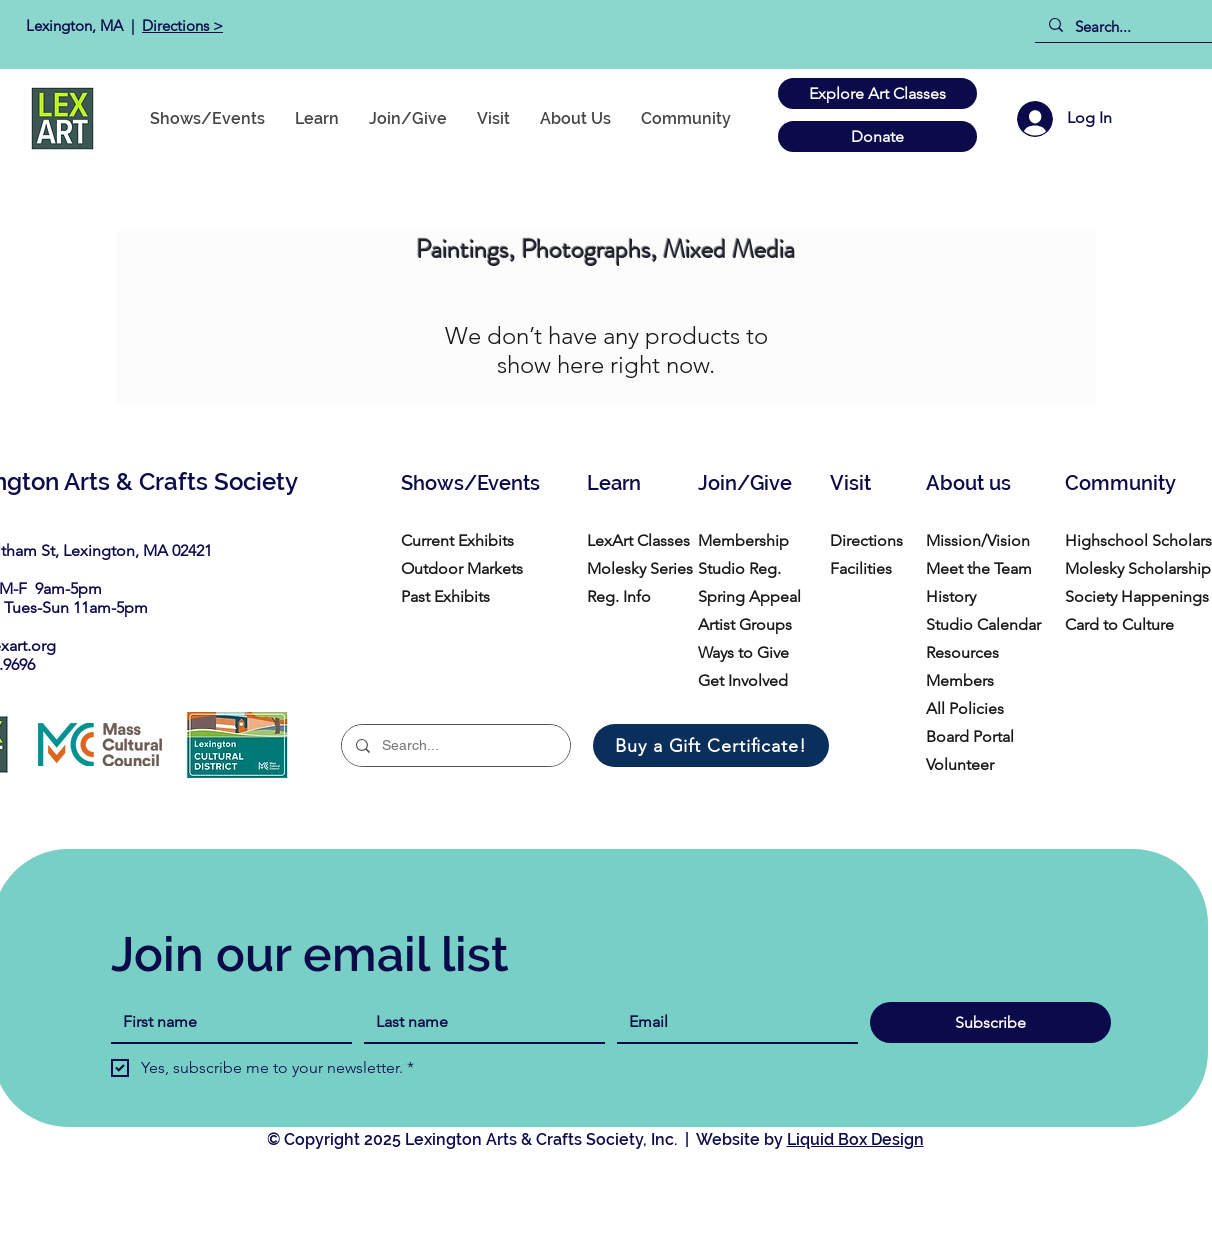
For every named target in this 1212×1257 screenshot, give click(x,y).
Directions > (182, 25)
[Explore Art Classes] (877, 93)
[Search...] (1130, 26)
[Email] (731, 1022)
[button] (686, 118)
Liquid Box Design (855, 1139)
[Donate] (877, 136)
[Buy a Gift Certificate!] (711, 745)
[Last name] (478, 1022)
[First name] (225, 1022)
